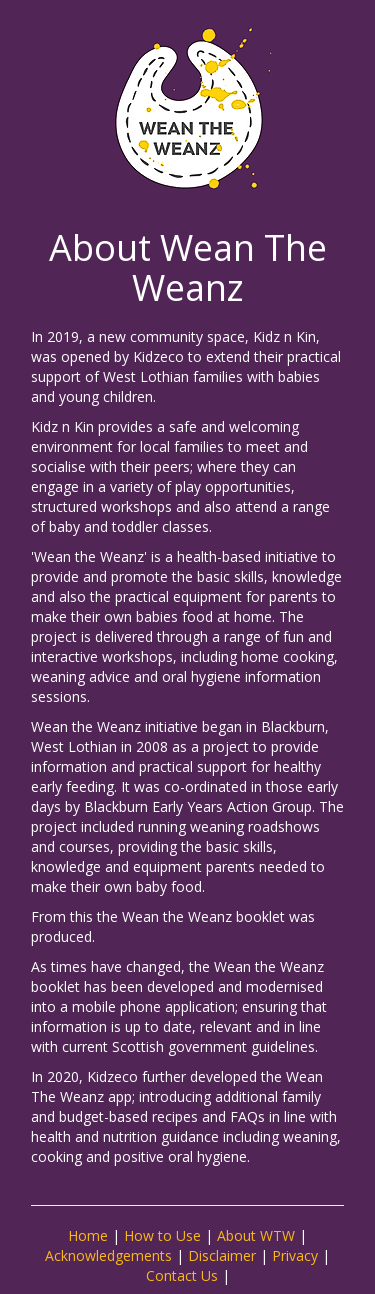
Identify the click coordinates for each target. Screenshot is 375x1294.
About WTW (256, 1235)
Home (88, 1235)
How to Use (162, 1235)
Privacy (295, 1255)
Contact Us (182, 1275)
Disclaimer (222, 1255)
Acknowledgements (108, 1255)
